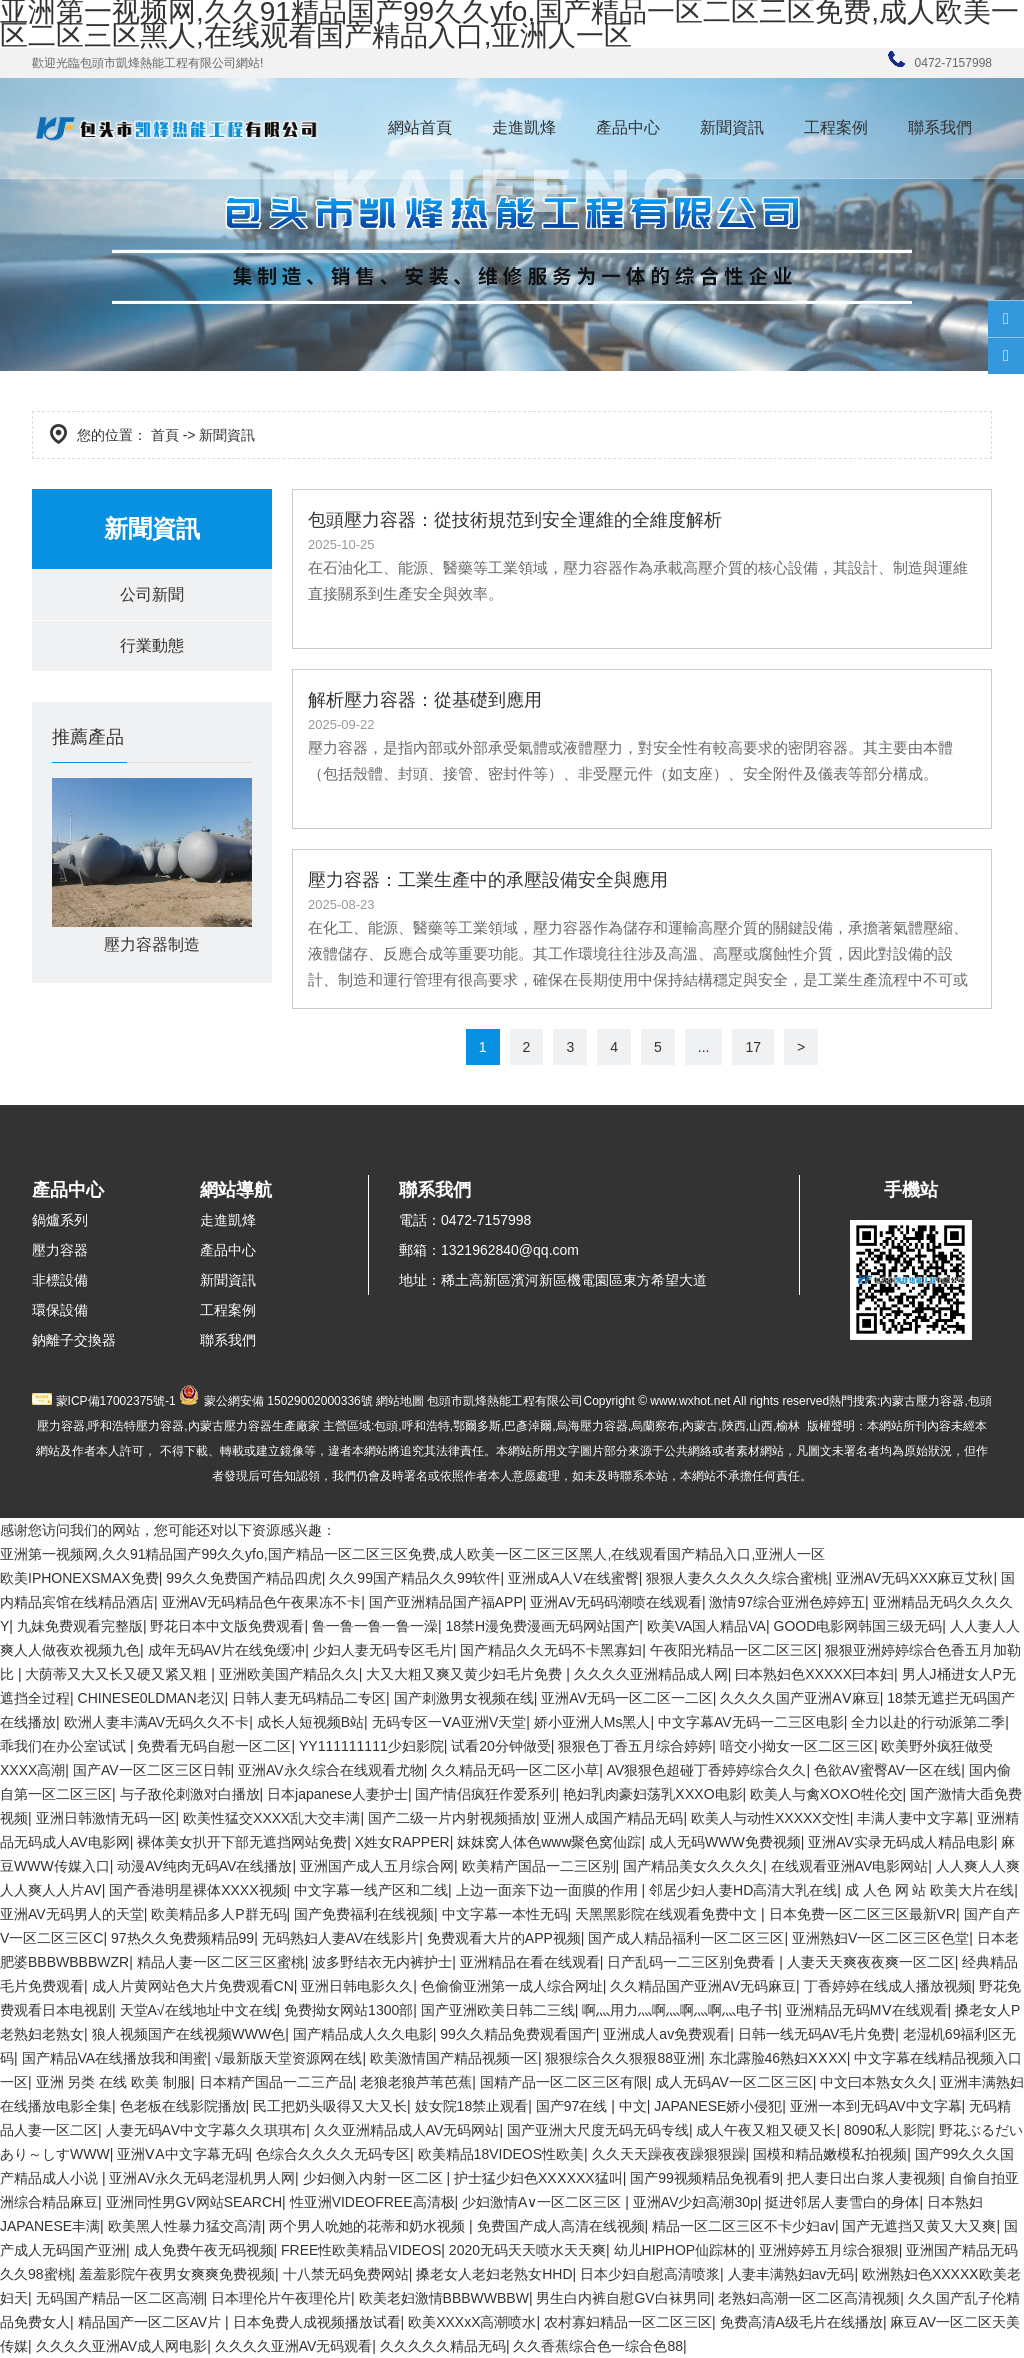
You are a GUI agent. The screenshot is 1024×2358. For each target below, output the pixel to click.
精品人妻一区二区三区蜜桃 (221, 1962)
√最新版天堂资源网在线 (289, 2058)
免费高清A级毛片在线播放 (801, 2322)
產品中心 (628, 127)
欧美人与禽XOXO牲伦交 (826, 1794)
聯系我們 (940, 127)
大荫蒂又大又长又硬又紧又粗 (118, 1674)
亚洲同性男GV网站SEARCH (194, 2202)
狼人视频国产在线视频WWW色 (189, 2034)
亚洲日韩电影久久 (357, 1986)
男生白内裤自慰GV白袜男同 (623, 2298)
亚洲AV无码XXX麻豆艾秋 (915, 1578)
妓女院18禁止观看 (472, 2106)
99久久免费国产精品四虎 (244, 1578)
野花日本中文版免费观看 (227, 1626)
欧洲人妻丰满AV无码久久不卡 (157, 1722)
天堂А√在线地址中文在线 (198, 2010)
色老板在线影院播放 (183, 2106)
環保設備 (60, 1310)
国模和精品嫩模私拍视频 (830, 2154)
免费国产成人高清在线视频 (561, 2226)
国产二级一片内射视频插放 (452, 1818)
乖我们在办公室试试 (65, 1746)
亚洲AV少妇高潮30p (695, 2202)
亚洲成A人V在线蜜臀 (573, 1578)
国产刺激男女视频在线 (464, 1698)
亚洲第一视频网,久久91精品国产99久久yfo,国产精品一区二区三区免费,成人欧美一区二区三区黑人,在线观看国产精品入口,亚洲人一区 (412, 1554)
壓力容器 (60, 1250)
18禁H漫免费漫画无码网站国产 (542, 1626)
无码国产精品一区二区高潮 (120, 2298)
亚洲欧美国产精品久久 (289, 1674)
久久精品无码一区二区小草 (515, 1770)
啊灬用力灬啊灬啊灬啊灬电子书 (680, 2010)
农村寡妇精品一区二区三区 (628, 2322)
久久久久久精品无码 (443, 2346)
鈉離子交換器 (74, 1340)
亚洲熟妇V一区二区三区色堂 (880, 1938)
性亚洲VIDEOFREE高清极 (372, 2202)
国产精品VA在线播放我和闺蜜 (115, 2058)
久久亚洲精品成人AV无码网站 (407, 2130)
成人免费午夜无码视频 (204, 2250)
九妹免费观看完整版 (80, 1626)
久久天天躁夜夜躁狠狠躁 (669, 2154)
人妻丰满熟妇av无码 (791, 2274)
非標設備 (60, 1280)
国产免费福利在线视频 (364, 1914)
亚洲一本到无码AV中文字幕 (876, 2106)
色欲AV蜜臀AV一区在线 (887, 1770)
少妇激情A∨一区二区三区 (543, 2202)
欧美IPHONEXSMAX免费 (79, 1578)
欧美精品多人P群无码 (218, 1914)
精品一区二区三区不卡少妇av (743, 2226)
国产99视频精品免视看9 (704, 2178)
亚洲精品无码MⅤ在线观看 (867, 2010)
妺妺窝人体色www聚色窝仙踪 (549, 1842)
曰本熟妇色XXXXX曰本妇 (814, 1674)
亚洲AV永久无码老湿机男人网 (202, 2178)
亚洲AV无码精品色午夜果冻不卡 (262, 1602)
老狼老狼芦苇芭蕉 (416, 2082)
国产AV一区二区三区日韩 (152, 1770)
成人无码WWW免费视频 (725, 1842)
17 (753, 1047)
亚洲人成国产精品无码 (613, 1818)
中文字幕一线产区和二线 (371, 1890)
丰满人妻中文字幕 (913, 1818)
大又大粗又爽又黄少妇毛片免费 (466, 1674)
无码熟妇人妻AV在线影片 (341, 1938)
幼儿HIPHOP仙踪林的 (683, 2250)
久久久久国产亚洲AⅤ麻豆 (799, 1698)
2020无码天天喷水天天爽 (527, 2250)
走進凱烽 (524, 127)
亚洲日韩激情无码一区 (106, 1818)
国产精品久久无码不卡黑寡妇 (551, 1650)
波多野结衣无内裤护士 (382, 1962)
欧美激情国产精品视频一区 (454, 2058)
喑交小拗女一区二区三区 (797, 1746)
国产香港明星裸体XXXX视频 (197, 1890)
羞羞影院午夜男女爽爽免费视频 (177, 2274)
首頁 (165, 435)
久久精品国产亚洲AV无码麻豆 (703, 1986)
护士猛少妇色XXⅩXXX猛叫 (538, 2178)
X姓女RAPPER (402, 1842)
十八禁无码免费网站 (346, 2274)
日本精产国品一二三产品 (276, 2082)
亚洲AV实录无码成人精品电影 (901, 1842)
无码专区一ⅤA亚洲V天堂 (449, 1722)
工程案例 (836, 127)
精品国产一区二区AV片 (152, 2322)
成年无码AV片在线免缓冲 (227, 1650)
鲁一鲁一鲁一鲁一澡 (375, 1626)
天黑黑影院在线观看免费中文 (668, 1914)
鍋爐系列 (60, 1220)
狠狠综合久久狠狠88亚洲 (623, 2058)
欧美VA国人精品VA (706, 1626)
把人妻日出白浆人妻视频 (864, 2178)
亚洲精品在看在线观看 (530, 1962)
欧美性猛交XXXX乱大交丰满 (271, 1818)
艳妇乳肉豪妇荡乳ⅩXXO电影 (653, 1794)
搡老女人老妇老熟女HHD (494, 2274)
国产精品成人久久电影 (363, 2034)
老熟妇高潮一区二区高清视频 (809, 2298)
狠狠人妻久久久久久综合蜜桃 (737, 1578)
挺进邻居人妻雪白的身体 (842, 2202)
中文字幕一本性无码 (505, 1914)
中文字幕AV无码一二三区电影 (751, 1722)
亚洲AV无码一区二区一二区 (627, 1698)
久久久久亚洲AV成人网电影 (122, 2346)
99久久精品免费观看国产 (518, 2034)
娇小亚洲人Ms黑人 (592, 1722)
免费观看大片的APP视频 (504, 1938)
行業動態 (152, 645)
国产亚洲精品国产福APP (446, 1602)
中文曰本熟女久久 (876, 2082)
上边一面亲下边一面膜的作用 (549, 1890)
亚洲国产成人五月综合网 (377, 1866)
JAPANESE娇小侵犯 (718, 2106)
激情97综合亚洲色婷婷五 (787, 1602)
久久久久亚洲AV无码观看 (294, 2346)
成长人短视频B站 (310, 1722)
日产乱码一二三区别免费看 (693, 1962)
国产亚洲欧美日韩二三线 (498, 2010)
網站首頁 (420, 127)
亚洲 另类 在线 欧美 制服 (114, 2082)
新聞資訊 (732, 127)
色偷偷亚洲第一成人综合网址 (512, 1986)
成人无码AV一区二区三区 (734, 2082)
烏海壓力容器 (592, 1426)
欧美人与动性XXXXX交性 (770, 1818)
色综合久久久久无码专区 (333, 2154)
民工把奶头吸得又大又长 (330, 2106)
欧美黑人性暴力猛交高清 (185, 2226)
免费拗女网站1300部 (348, 2010)
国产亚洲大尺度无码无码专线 (598, 2130)
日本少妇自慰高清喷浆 (650, 2274)
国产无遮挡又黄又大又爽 (919, 2226)
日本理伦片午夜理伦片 (281, 2298)
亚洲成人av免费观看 (666, 2034)
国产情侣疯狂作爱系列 (485, 1794)
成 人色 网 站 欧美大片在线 (930, 1890)
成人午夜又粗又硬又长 (766, 2130)
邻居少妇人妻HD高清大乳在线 (743, 1890)
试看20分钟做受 (501, 1746)
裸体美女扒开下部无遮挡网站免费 (242, 1842)
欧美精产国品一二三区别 (539, 1866)
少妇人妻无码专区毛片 (383, 1650)
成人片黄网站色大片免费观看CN (193, 1986)
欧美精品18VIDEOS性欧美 (501, 2154)
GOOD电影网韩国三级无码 (858, 1626)
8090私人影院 (887, 2130)
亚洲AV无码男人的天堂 (72, 1914)
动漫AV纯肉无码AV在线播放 (204, 1866)
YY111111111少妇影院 (371, 1746)
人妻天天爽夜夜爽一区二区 (871, 1962)
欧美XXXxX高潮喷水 (472, 2322)
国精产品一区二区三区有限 (564, 2082)
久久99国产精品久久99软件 (414, 1578)
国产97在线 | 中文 (591, 2106)
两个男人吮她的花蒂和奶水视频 (369, 2226)
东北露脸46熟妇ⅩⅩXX (778, 2058)
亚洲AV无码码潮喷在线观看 (616, 1602)
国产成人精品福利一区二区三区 (686, 1938)
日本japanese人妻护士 (337, 1794)
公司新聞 (152, 594)
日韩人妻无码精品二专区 (309, 1698)
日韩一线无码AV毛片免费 (817, 2034)
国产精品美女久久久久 (693, 1866)
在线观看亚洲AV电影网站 (850, 1866)
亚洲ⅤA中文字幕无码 (182, 2154)
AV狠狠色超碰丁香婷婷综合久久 (707, 1770)
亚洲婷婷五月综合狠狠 (829, 2250)
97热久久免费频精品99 (182, 1938)
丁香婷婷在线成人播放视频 (888, 1986)
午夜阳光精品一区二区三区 (734, 1650)
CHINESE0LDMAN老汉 (151, 1698)
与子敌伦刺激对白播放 (190, 1794)
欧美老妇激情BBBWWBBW (444, 2298)
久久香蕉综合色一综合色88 (598, 2346)
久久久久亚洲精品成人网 (651, 1674)
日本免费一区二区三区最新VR (862, 1914)
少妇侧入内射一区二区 (375, 2178)
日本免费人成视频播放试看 (317, 2322)
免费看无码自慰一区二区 (214, 1746)
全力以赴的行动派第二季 (928, 1722)
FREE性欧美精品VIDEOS (361, 2250)
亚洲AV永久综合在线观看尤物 (331, 1770)
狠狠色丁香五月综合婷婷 (635, 1746)
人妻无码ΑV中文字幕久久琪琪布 (206, 2130)
